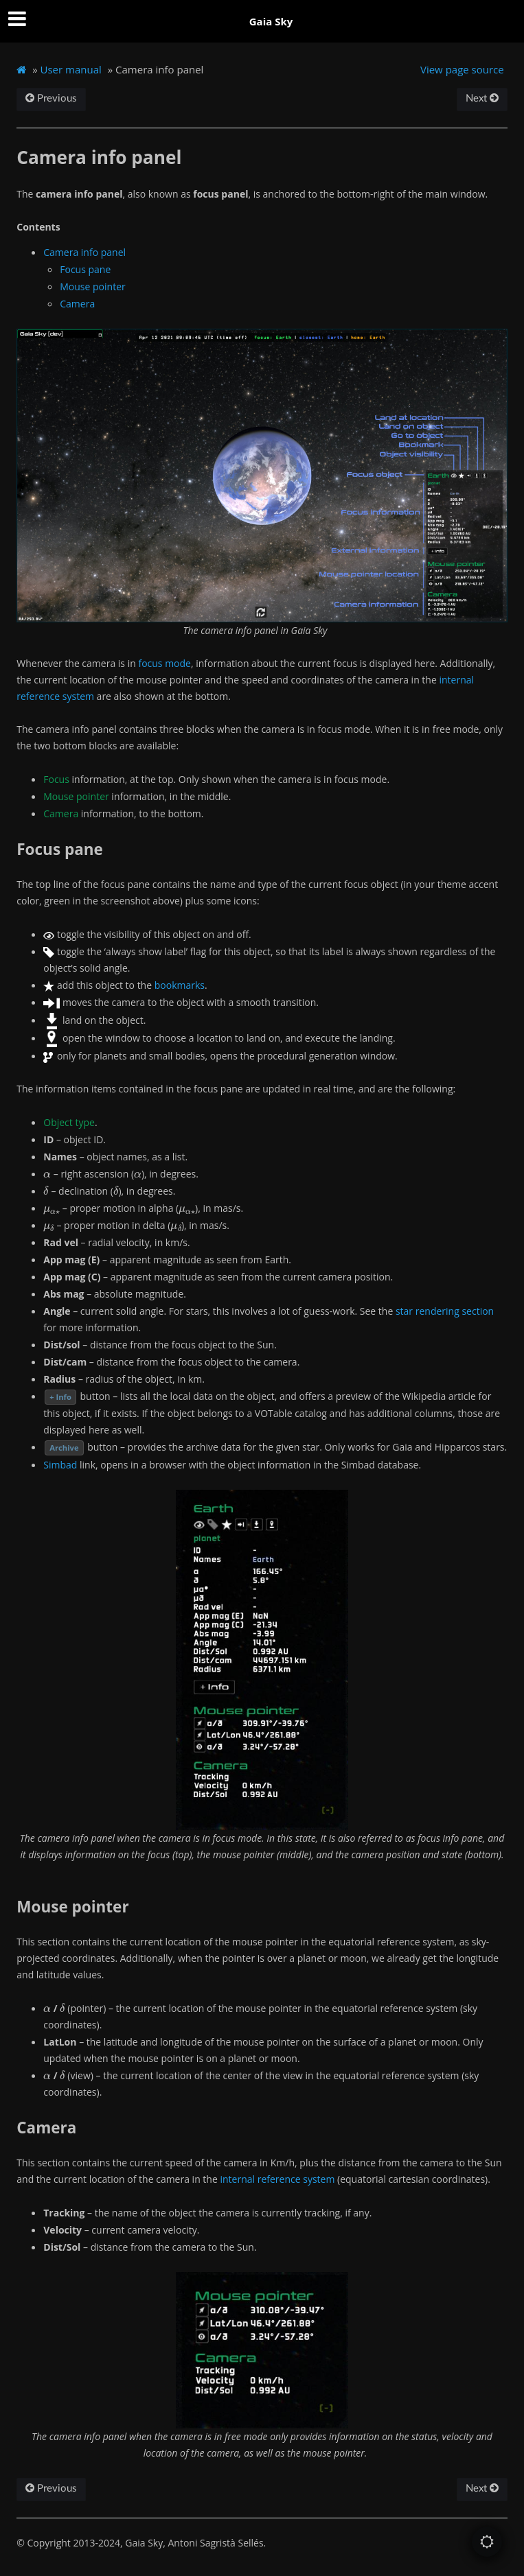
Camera (77, 303)
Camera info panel (84, 252)
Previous (51, 98)
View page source (462, 69)
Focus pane (85, 269)
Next (482, 98)
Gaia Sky (271, 21)
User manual (71, 69)
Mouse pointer (92, 286)
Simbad (60, 1464)
